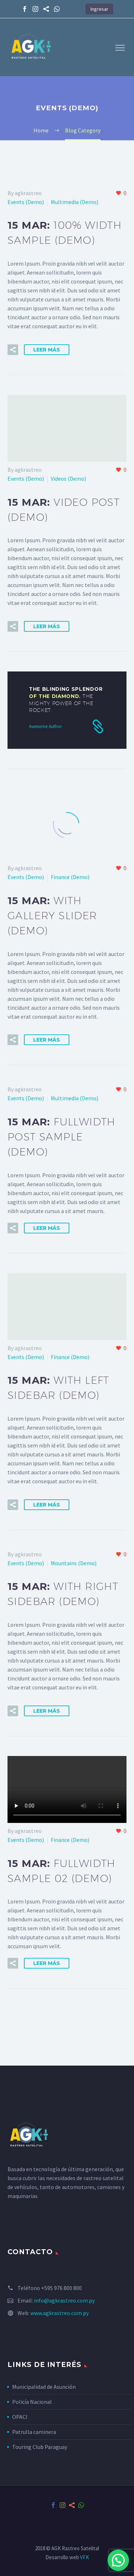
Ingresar (99, 9)
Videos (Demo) (68, 478)
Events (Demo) (26, 201)
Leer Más (46, 349)
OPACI (20, 2416)
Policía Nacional (32, 2401)
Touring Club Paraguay (39, 2446)
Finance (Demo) (70, 877)
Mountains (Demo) (73, 1563)
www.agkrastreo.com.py (59, 2313)
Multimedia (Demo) (74, 201)
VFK (84, 2557)
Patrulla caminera (34, 2431)
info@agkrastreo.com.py (64, 2300)
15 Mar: (52, 915)
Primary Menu (120, 48)
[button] (118, 2560)
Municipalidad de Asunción (44, 2386)
